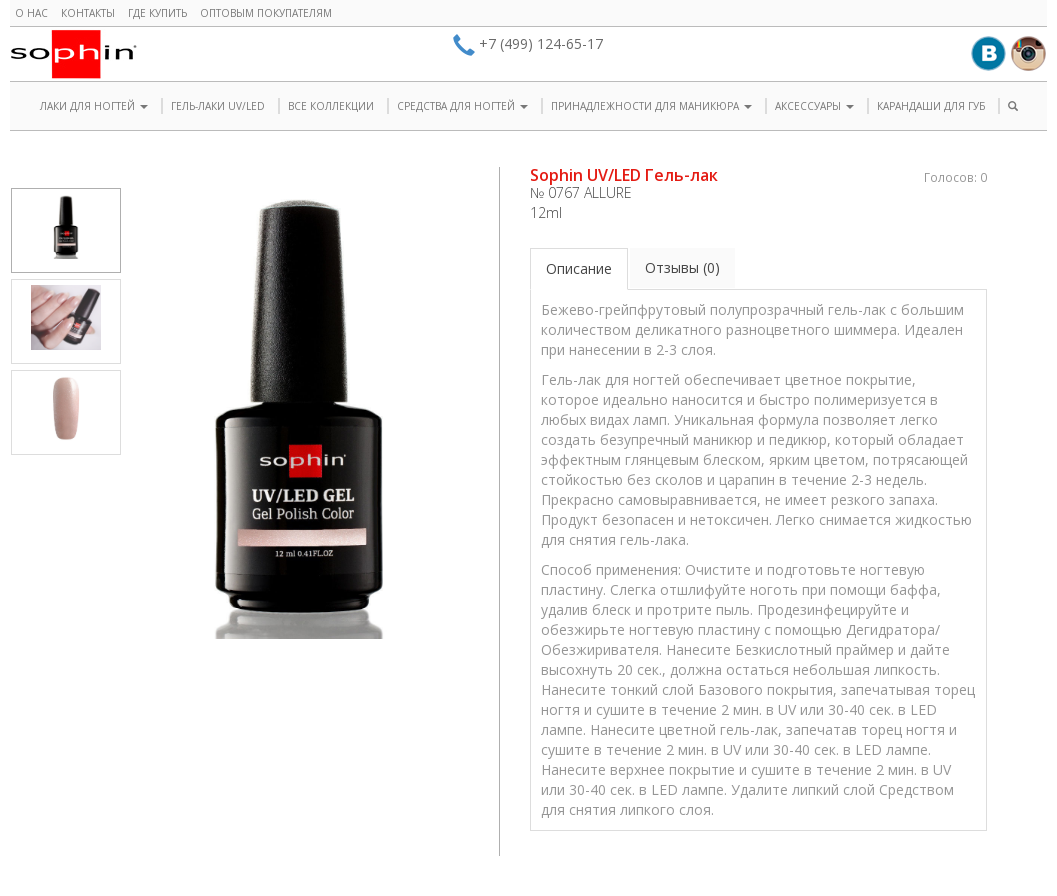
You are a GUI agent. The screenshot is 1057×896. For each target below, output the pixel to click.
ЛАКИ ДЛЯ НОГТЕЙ (94, 106)
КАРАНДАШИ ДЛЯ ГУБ (931, 106)
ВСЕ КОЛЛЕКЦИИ (331, 106)
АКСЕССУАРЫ (814, 106)
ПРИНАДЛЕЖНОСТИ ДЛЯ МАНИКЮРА (651, 106)
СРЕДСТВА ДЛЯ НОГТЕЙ (462, 106)
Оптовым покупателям (266, 13)
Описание (579, 268)
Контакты (88, 13)
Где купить (157, 13)
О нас (31, 13)
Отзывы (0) (682, 267)
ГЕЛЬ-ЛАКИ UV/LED (218, 106)
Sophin (73, 54)
